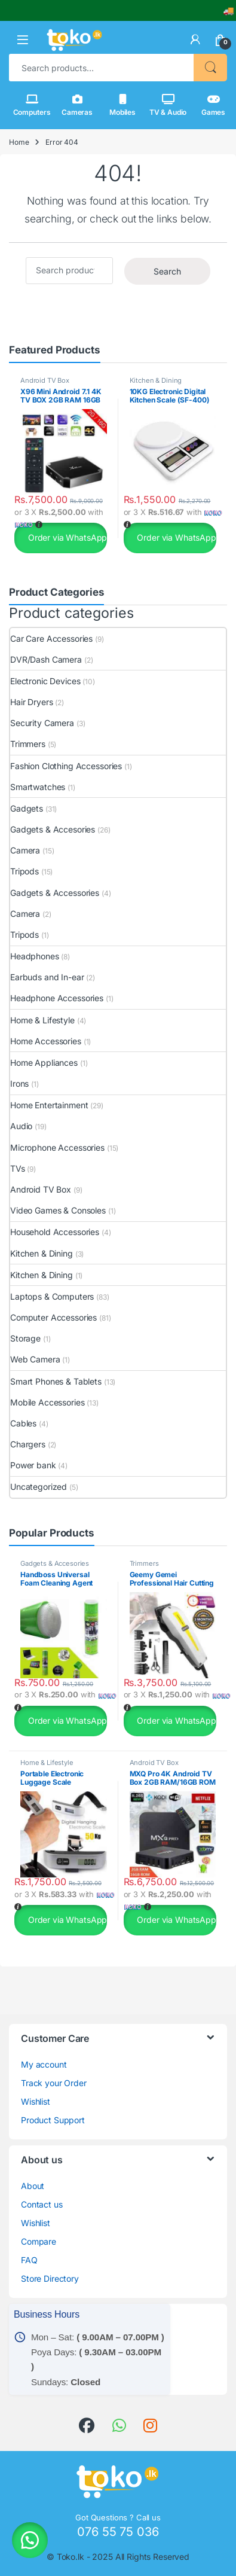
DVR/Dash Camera (46, 659)
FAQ (29, 2260)
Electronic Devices (45, 681)
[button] (22, 40)
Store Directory (50, 2278)
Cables (23, 1423)
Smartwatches (37, 787)
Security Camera (42, 723)
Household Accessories (54, 1232)
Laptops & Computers (52, 1296)
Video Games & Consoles (58, 1210)
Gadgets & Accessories (54, 893)
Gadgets (26, 808)
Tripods (24, 871)
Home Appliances (44, 1062)
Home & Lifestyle (42, 1020)
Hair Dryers (31, 702)
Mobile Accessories (47, 1402)
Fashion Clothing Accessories (66, 766)
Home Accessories (45, 1041)
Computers (32, 105)
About (32, 2186)
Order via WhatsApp (66, 537)
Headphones (34, 956)
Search (210, 67)
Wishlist (35, 2101)
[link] (195, 39)
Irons (19, 1083)
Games (213, 105)
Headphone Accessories (56, 998)
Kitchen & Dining (156, 380)
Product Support (53, 2120)
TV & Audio (168, 105)
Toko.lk (70, 2556)
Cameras (77, 105)
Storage (25, 1338)
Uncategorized (38, 1486)
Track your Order (54, 2083)
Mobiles (122, 105)
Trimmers (27, 744)
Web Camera (35, 1359)
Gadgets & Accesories (52, 829)
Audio (21, 1126)
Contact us (42, 2204)
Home (19, 142)
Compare (38, 2241)
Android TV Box (44, 380)
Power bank (33, 1465)
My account (44, 2064)
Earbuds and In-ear (47, 977)
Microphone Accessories (57, 1147)
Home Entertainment (49, 1105)
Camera (25, 850)
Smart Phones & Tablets (56, 1381)
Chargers (27, 1444)
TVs (17, 1168)
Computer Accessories (53, 1317)
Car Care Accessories (51, 638)
